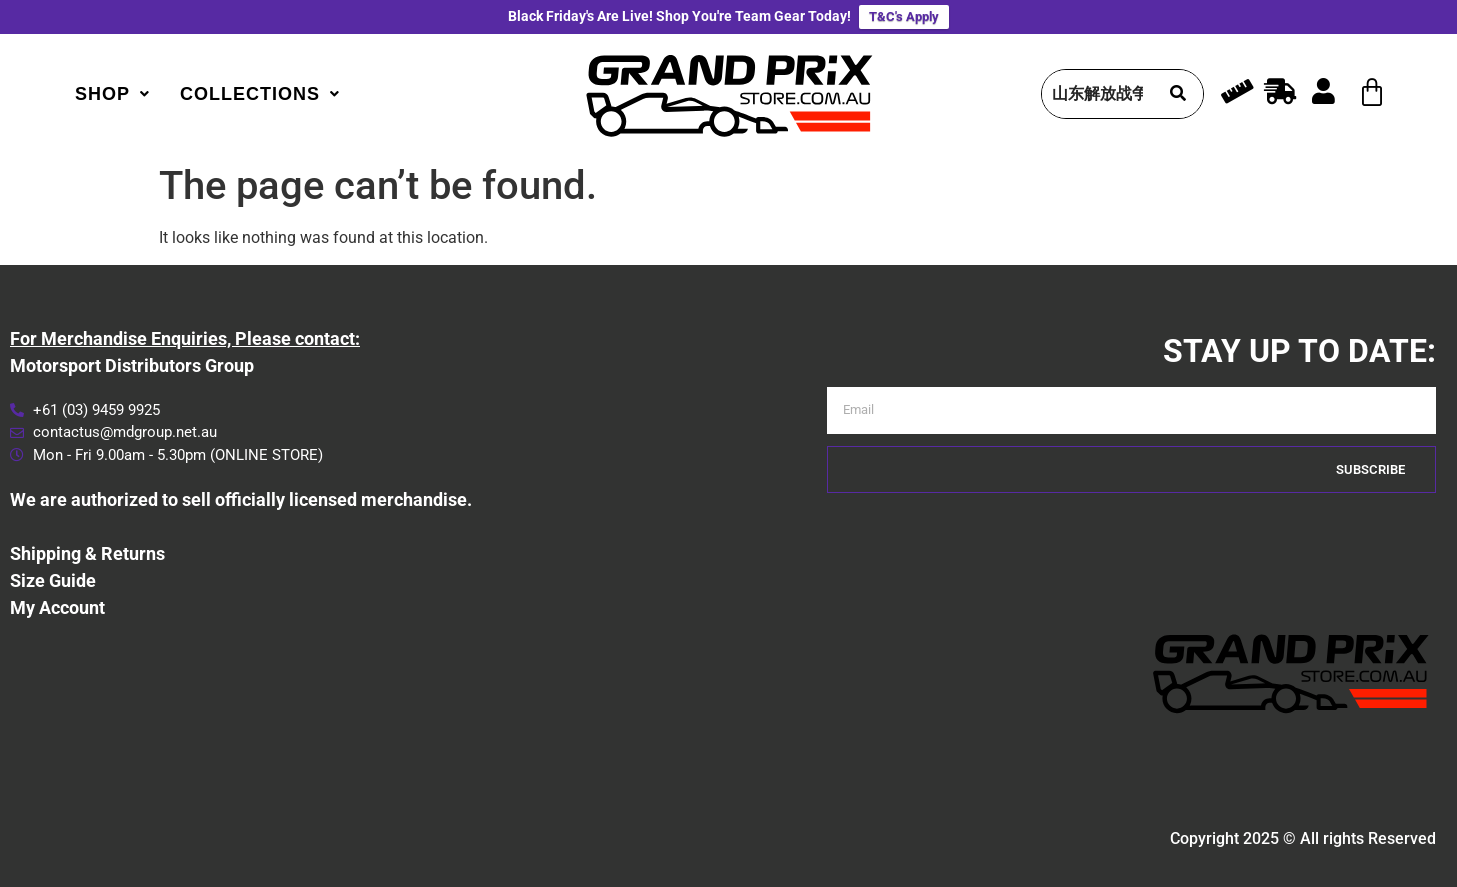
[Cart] (1372, 93)
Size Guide (53, 580)
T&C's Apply (904, 16)
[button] (112, 94)
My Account (57, 607)
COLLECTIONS (260, 94)
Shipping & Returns (87, 553)
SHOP (112, 94)
